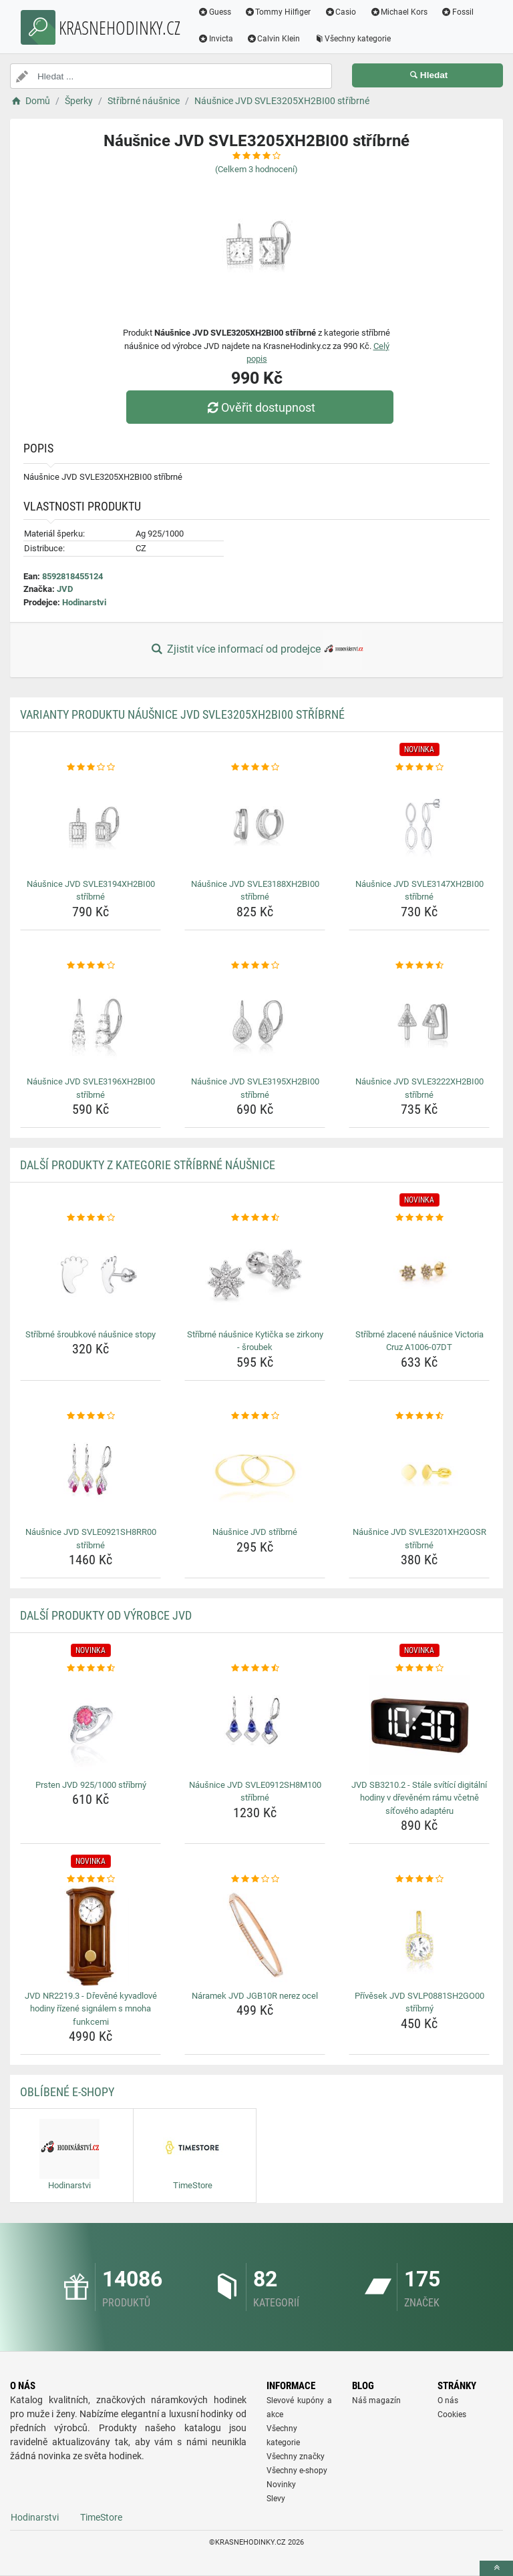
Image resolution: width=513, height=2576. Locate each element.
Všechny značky (296, 2456)
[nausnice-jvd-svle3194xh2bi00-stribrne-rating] (90, 767)
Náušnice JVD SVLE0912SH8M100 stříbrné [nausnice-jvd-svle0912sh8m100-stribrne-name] (255, 1791)
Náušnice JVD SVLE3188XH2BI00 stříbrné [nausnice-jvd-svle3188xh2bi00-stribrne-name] (255, 890)
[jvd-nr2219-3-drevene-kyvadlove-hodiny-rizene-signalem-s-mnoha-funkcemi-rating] (90, 1879)
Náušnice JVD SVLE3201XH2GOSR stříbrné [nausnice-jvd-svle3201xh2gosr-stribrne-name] (419, 1538)
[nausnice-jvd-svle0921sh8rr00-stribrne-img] (90, 1472)
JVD (65, 589)
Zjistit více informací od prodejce (256, 650)
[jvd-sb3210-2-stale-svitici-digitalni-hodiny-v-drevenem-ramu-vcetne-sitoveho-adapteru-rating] (419, 1668)
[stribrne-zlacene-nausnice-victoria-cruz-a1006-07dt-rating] (419, 1218)
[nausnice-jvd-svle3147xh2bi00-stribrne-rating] (419, 767)
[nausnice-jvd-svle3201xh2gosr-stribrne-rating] (419, 1416)
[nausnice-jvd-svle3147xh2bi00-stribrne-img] (419, 824)
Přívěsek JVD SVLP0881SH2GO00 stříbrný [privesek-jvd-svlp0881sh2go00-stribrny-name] (419, 2002)
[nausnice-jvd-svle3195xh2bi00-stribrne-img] (255, 1022)
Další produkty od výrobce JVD (106, 1615)
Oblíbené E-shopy (67, 2092)
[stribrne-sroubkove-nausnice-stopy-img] (90, 1275)
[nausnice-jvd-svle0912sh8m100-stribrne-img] (255, 1725)
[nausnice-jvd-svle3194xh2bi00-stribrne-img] (90, 824)
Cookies (452, 2414)
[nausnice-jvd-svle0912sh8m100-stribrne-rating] (255, 1668)
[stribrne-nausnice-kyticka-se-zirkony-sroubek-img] (255, 1275)
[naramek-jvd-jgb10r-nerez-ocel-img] (255, 1936)
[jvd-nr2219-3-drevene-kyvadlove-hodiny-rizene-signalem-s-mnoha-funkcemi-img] (90, 1936)
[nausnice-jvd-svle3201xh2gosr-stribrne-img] (419, 1472)
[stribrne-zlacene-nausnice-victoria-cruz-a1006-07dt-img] (419, 1275)
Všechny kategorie (352, 38)
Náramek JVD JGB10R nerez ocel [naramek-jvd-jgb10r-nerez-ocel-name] (255, 1996)
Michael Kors (398, 12)
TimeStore (101, 2517)
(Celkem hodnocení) (256, 169)
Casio (341, 12)
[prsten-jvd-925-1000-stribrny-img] (90, 1725)
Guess (214, 12)
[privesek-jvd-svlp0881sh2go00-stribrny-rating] (419, 1879)
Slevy (276, 2498)
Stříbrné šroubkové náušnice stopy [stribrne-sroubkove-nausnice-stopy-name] (90, 1334)
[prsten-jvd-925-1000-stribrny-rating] (90, 1668)
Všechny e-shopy (297, 2470)
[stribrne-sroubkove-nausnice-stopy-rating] (90, 1218)
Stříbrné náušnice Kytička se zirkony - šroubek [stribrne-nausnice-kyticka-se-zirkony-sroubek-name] (255, 1341)
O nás (448, 2400)
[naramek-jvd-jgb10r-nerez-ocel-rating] (255, 1879)
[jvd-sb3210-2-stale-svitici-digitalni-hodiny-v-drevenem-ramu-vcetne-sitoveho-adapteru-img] (419, 1725)
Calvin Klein (273, 38)
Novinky (281, 2484)
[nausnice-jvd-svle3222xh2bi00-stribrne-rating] (419, 965)
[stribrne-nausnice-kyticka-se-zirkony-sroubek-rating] (255, 1218)
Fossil (457, 12)
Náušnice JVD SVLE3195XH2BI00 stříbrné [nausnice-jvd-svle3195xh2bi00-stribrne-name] (255, 1088)
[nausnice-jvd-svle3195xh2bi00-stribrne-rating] (255, 965)
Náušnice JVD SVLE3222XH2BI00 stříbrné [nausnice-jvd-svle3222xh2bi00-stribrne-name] (419, 1088)
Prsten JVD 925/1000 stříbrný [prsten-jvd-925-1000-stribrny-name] (90, 1785)
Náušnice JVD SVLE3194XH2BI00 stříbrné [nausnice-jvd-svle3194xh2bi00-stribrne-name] (91, 890)
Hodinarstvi (84, 602)
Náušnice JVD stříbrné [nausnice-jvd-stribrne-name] (254, 1532)
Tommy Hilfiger (277, 12)
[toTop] (496, 2568)
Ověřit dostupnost (259, 407)
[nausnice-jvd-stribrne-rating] (255, 1416)
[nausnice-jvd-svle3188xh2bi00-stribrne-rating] (255, 767)
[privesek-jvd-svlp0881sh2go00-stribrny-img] (419, 1936)
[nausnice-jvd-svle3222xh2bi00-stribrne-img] (419, 1022)
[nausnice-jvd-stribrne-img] (255, 1472)
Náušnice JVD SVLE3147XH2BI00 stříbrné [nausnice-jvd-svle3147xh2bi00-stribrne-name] (419, 890)
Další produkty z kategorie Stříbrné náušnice (147, 1165)
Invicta (215, 38)
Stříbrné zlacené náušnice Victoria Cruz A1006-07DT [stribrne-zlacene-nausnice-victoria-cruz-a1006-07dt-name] (419, 1341)
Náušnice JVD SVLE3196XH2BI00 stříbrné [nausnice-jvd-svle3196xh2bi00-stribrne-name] (91, 1088)
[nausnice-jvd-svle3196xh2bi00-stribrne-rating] (90, 965)
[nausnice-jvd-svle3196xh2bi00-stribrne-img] (90, 1022)
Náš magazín (376, 2400)
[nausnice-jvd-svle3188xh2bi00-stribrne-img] (255, 824)
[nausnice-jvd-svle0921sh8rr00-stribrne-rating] (90, 1416)
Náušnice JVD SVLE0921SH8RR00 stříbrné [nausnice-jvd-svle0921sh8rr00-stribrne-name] (90, 1538)
